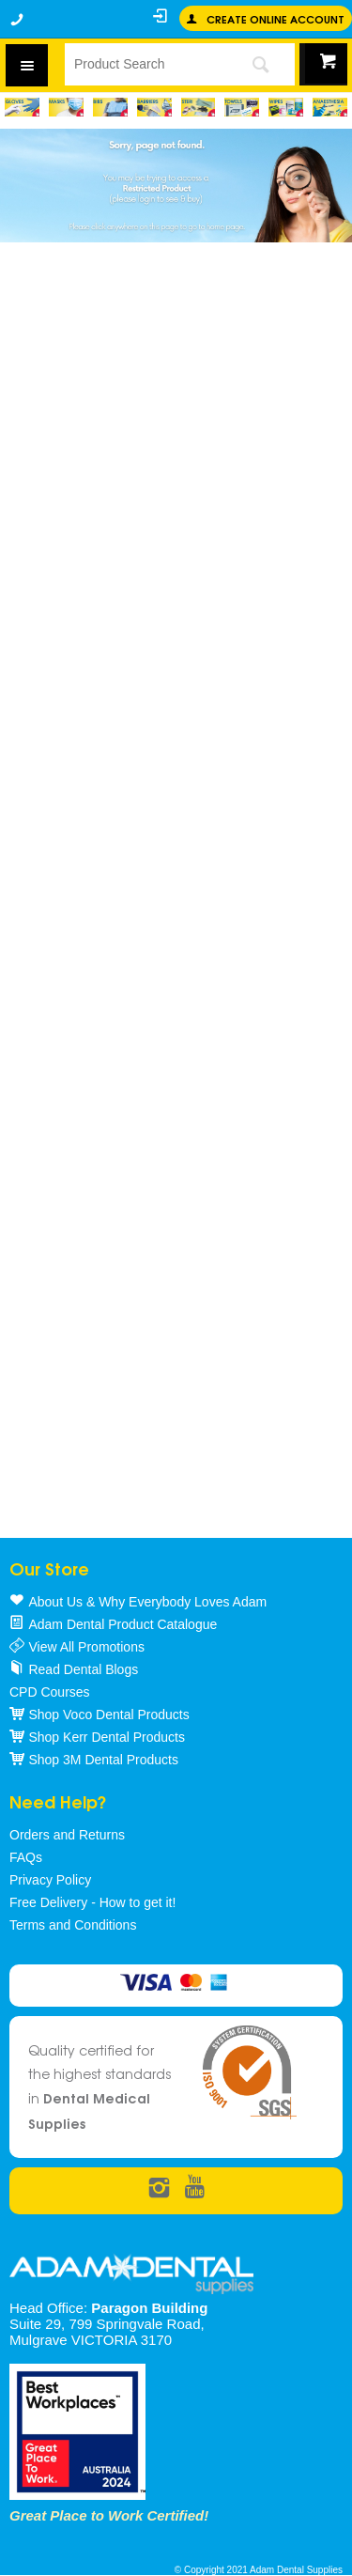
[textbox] (144, 64)
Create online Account (275, 18)
